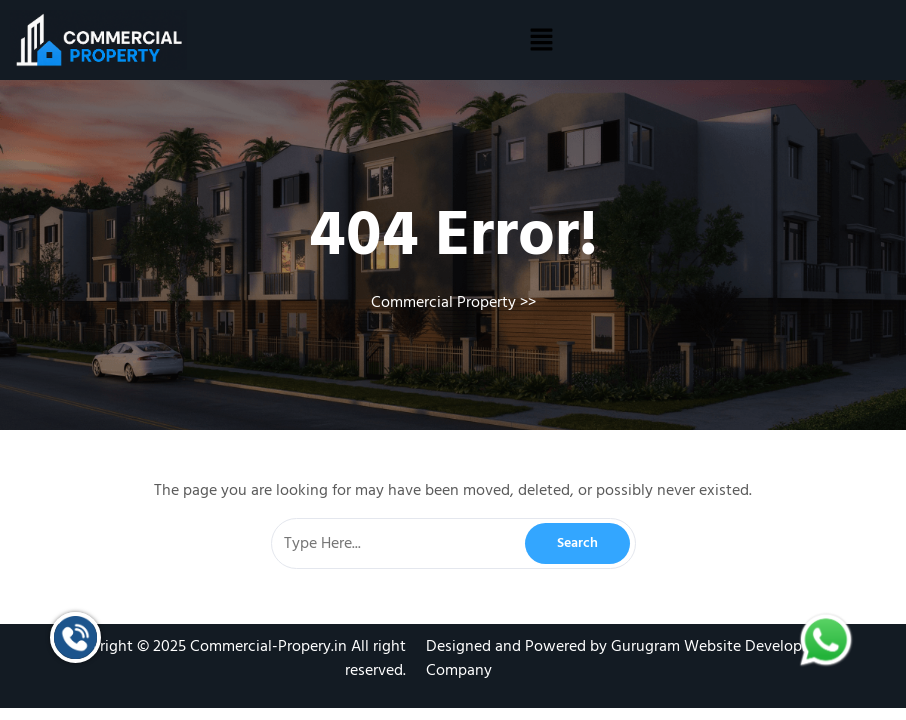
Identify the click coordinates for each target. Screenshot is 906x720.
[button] (541, 40)
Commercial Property (443, 302)
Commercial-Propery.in (268, 646)
